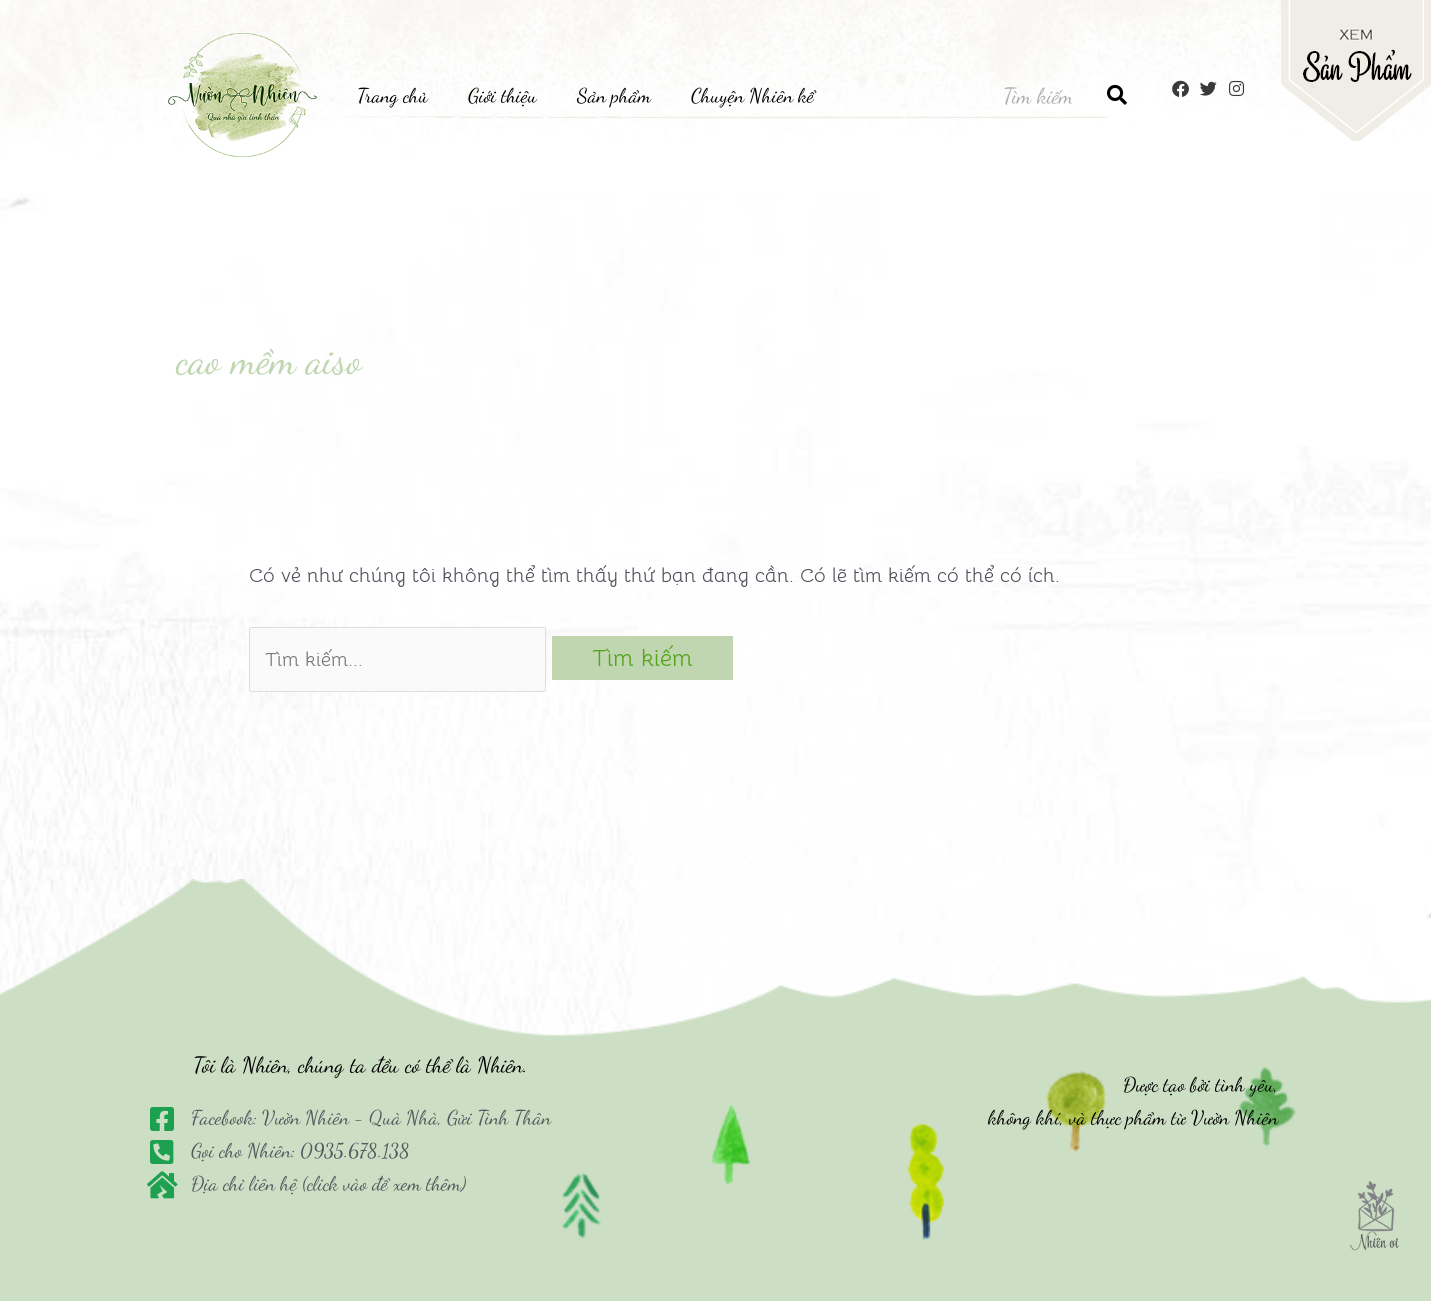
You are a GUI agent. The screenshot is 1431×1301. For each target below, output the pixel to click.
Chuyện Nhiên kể (752, 96)
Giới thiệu (502, 96)
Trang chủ (392, 96)
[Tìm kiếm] (1117, 96)
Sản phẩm (614, 96)
